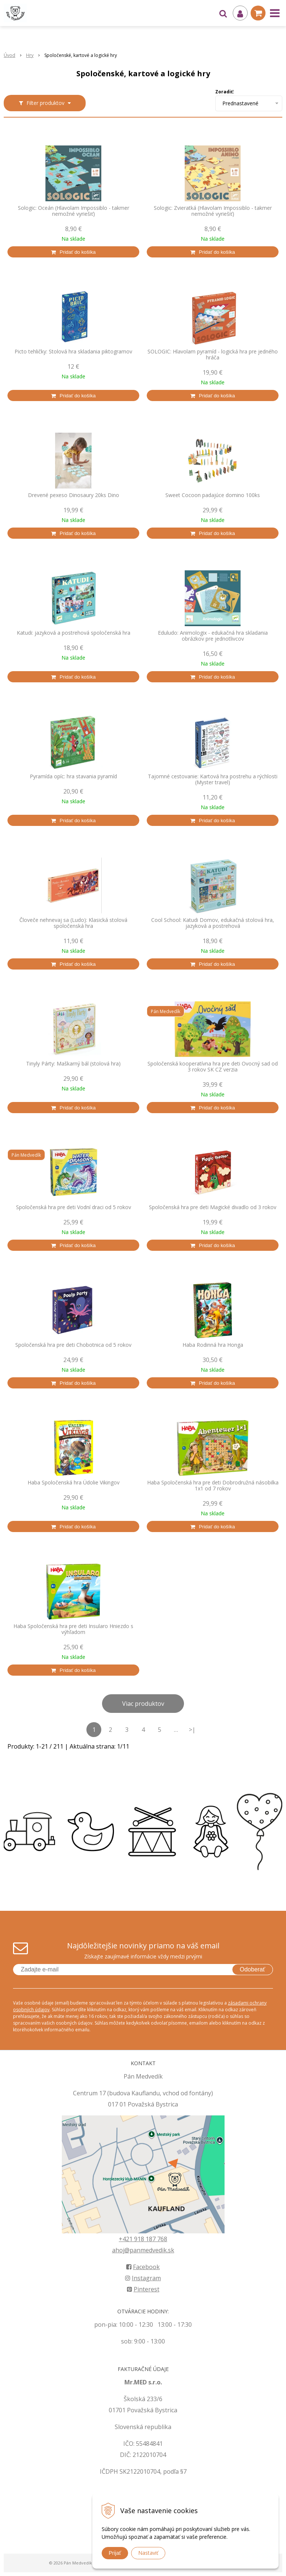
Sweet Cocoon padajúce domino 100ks (212, 495)
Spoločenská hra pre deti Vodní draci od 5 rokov (73, 1207)
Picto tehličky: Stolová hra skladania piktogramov (73, 352)
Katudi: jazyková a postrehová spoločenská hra (73, 633)
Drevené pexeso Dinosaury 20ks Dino (73, 495)
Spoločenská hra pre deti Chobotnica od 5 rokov (73, 1345)
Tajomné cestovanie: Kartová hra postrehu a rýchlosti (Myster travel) (212, 779)
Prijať (115, 2553)
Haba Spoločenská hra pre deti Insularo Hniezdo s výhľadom (73, 1629)
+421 (126, 2239)
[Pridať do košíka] (73, 251)
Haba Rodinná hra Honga (212, 1345)
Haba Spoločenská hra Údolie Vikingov (74, 1483)
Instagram (143, 2278)
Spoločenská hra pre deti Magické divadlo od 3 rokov (212, 1207)
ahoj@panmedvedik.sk (143, 2250)
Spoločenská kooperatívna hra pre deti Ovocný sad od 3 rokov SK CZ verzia (212, 1067)
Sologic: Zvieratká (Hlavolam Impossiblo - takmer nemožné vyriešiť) (213, 211)
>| (192, 1730)
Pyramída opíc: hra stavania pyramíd (73, 776)
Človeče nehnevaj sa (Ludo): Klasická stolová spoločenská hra (73, 923)
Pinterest (143, 2289)
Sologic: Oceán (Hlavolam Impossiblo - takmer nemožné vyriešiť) (73, 211)
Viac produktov (143, 1703)
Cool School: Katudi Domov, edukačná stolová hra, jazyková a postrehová (212, 923)
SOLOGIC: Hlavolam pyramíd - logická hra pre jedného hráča (212, 355)
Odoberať (252, 1969)
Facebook (143, 2267)
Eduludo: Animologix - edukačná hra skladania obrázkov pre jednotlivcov (213, 636)
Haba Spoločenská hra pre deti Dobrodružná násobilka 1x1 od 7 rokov (213, 1486)
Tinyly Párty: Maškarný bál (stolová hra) (73, 1064)
